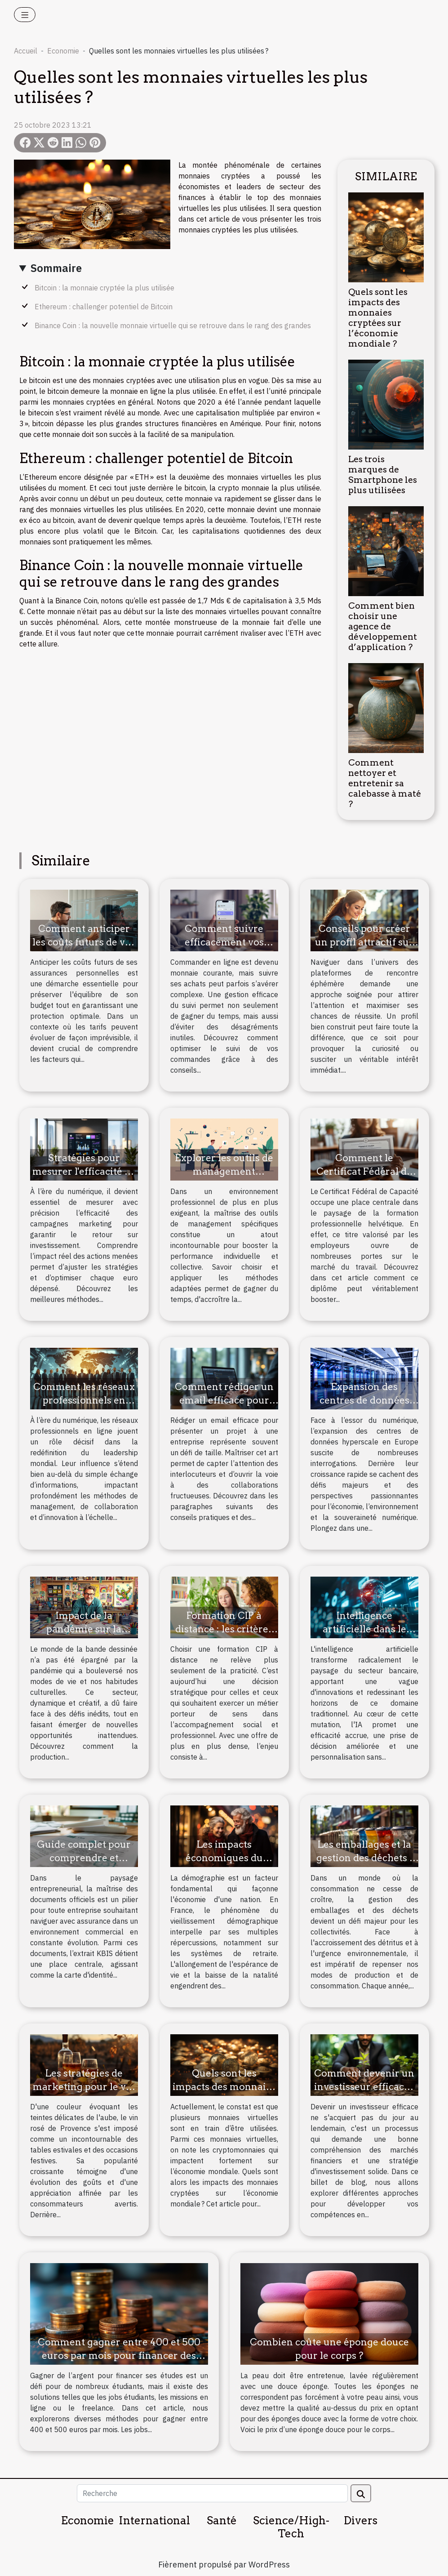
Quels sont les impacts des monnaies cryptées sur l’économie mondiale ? (378, 318)
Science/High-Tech (291, 2527)
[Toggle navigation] (25, 14)
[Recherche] (212, 2493)
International (154, 2520)
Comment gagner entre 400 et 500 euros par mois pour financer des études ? (119, 2355)
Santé (222, 2520)
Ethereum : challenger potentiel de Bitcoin (104, 306)
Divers (360, 2520)
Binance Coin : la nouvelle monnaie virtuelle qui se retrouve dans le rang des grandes (173, 325)
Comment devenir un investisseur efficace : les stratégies (364, 2087)
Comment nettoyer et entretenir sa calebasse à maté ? (384, 783)
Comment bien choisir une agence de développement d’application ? (382, 626)
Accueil (25, 50)
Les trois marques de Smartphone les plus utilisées (382, 474)
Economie (63, 50)
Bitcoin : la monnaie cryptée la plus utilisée (104, 287)
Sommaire (56, 268)
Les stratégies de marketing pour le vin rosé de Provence (84, 2087)
